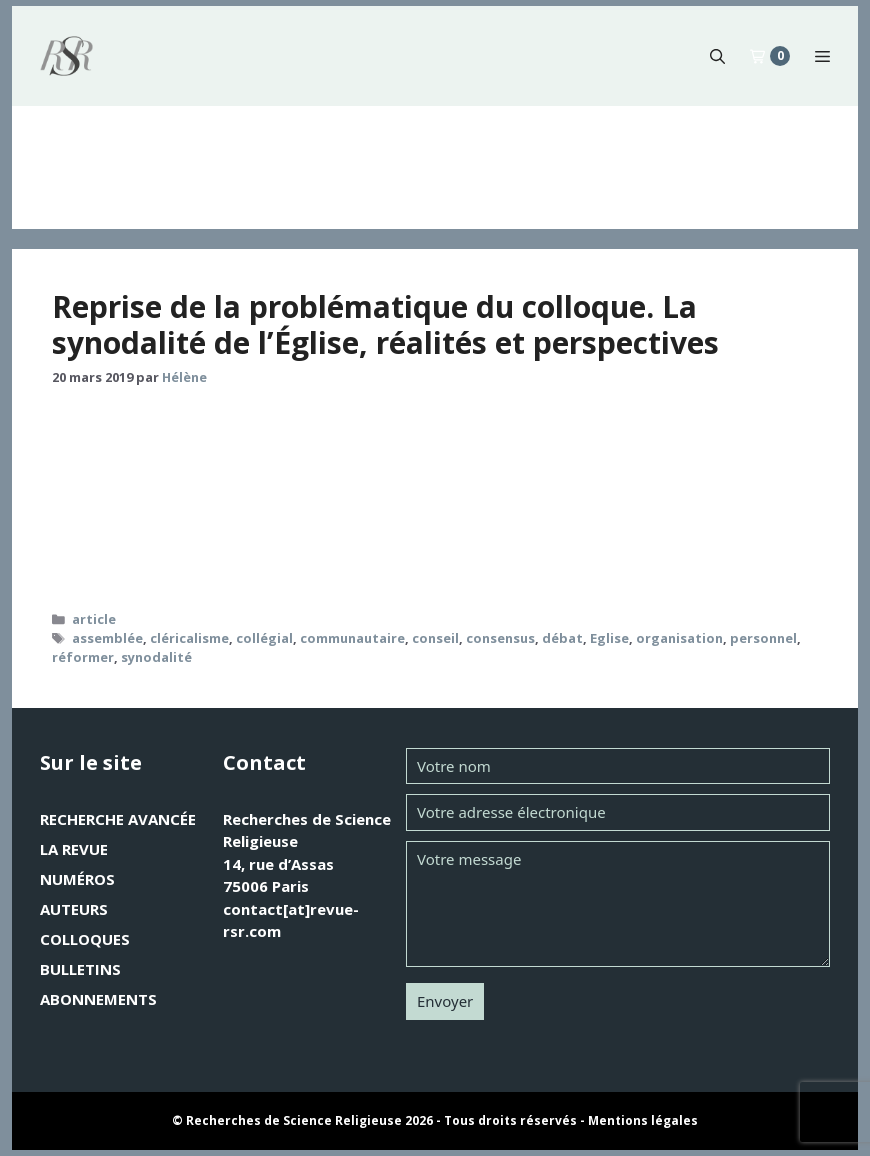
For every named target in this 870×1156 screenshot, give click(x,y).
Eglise (609, 638)
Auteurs (74, 909)
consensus (500, 638)
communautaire (352, 638)
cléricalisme (189, 638)
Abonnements (98, 999)
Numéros (77, 879)
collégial (264, 638)
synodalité (156, 657)
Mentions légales (643, 1120)
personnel (763, 638)
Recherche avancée (118, 819)
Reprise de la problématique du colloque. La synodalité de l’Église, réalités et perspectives (385, 324)
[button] (717, 56)
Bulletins (80, 969)
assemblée (107, 638)
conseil (435, 638)
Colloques (85, 939)
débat (562, 638)
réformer (83, 657)
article (94, 619)
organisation (679, 638)
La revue (74, 849)
